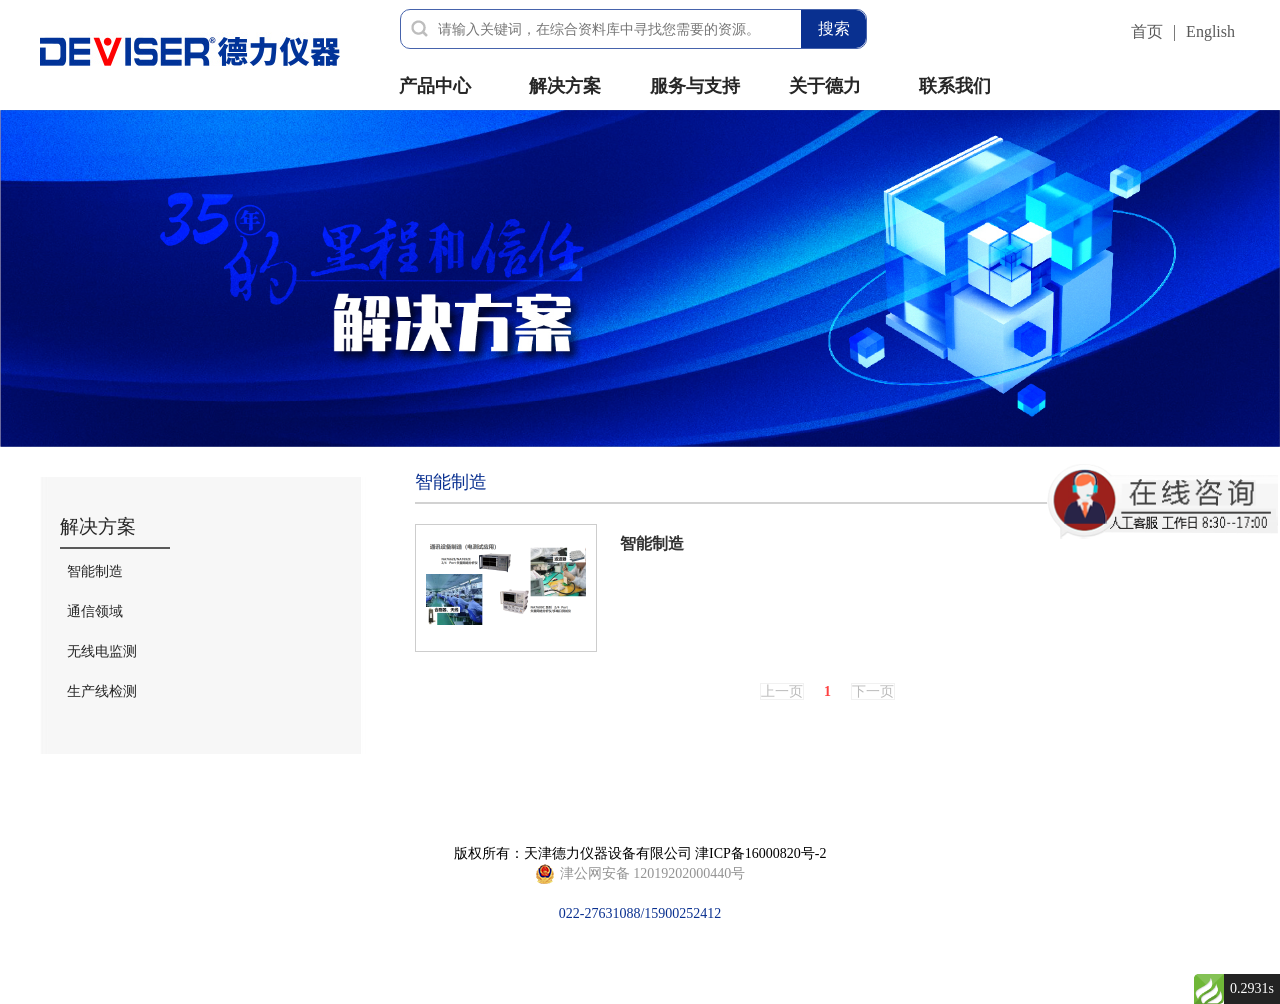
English (1210, 31)
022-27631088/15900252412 (640, 874)
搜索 (834, 28)
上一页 (782, 691)
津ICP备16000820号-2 (760, 853)
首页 (1147, 31)
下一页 (873, 691)
